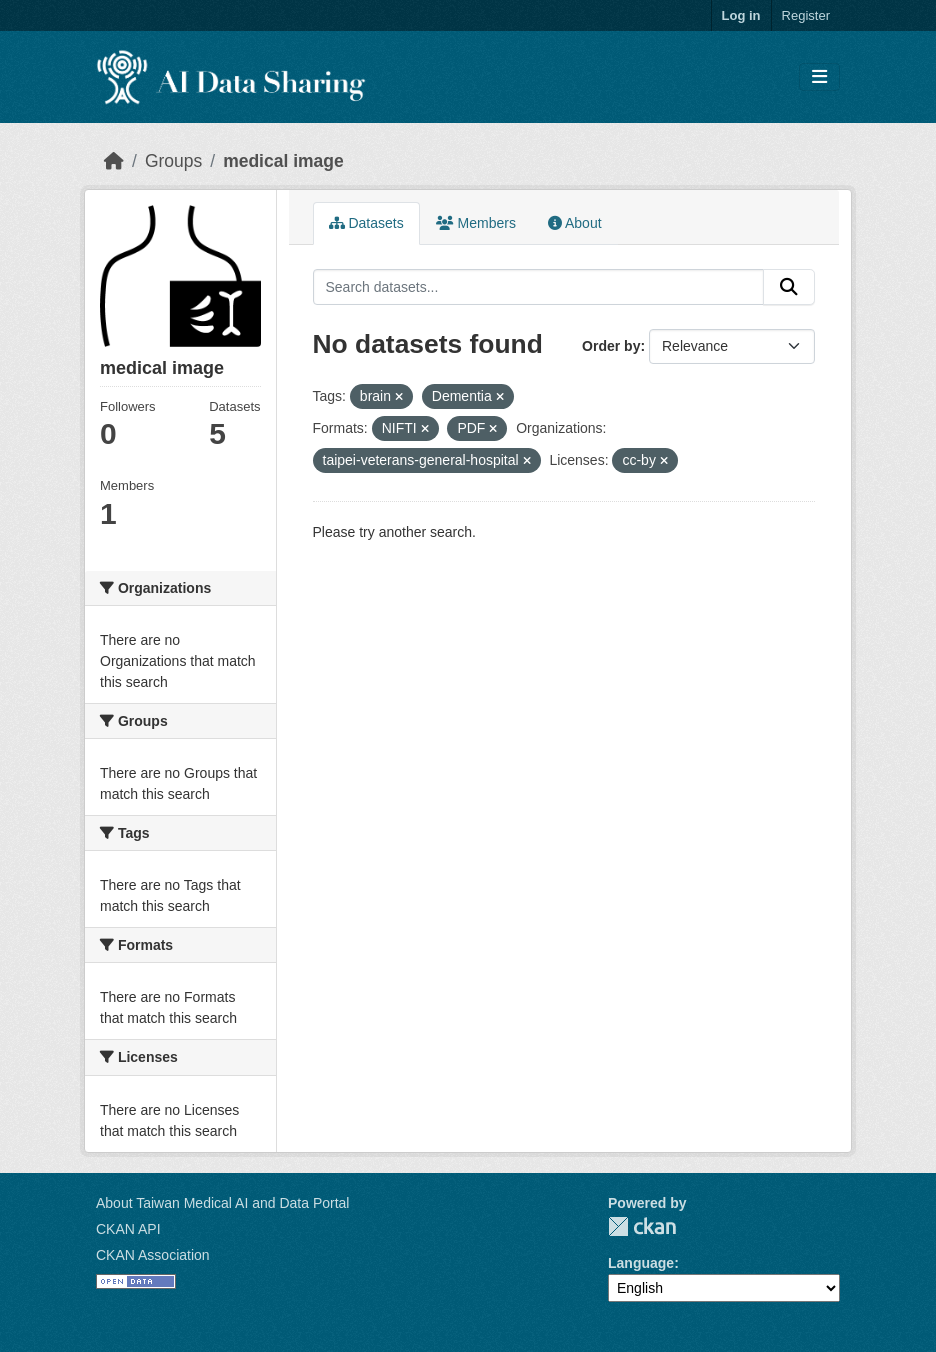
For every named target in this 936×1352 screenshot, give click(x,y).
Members (476, 223)
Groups (173, 161)
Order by (611, 346)
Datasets (366, 223)
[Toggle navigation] (819, 77)
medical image (283, 161)
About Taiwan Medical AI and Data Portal (222, 1203)
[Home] (114, 161)
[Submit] (789, 287)
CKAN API (128, 1229)
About (575, 223)
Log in (741, 15)
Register (806, 15)
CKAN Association (153, 1255)
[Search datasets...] (539, 287)
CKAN (642, 1226)
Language (641, 1263)
